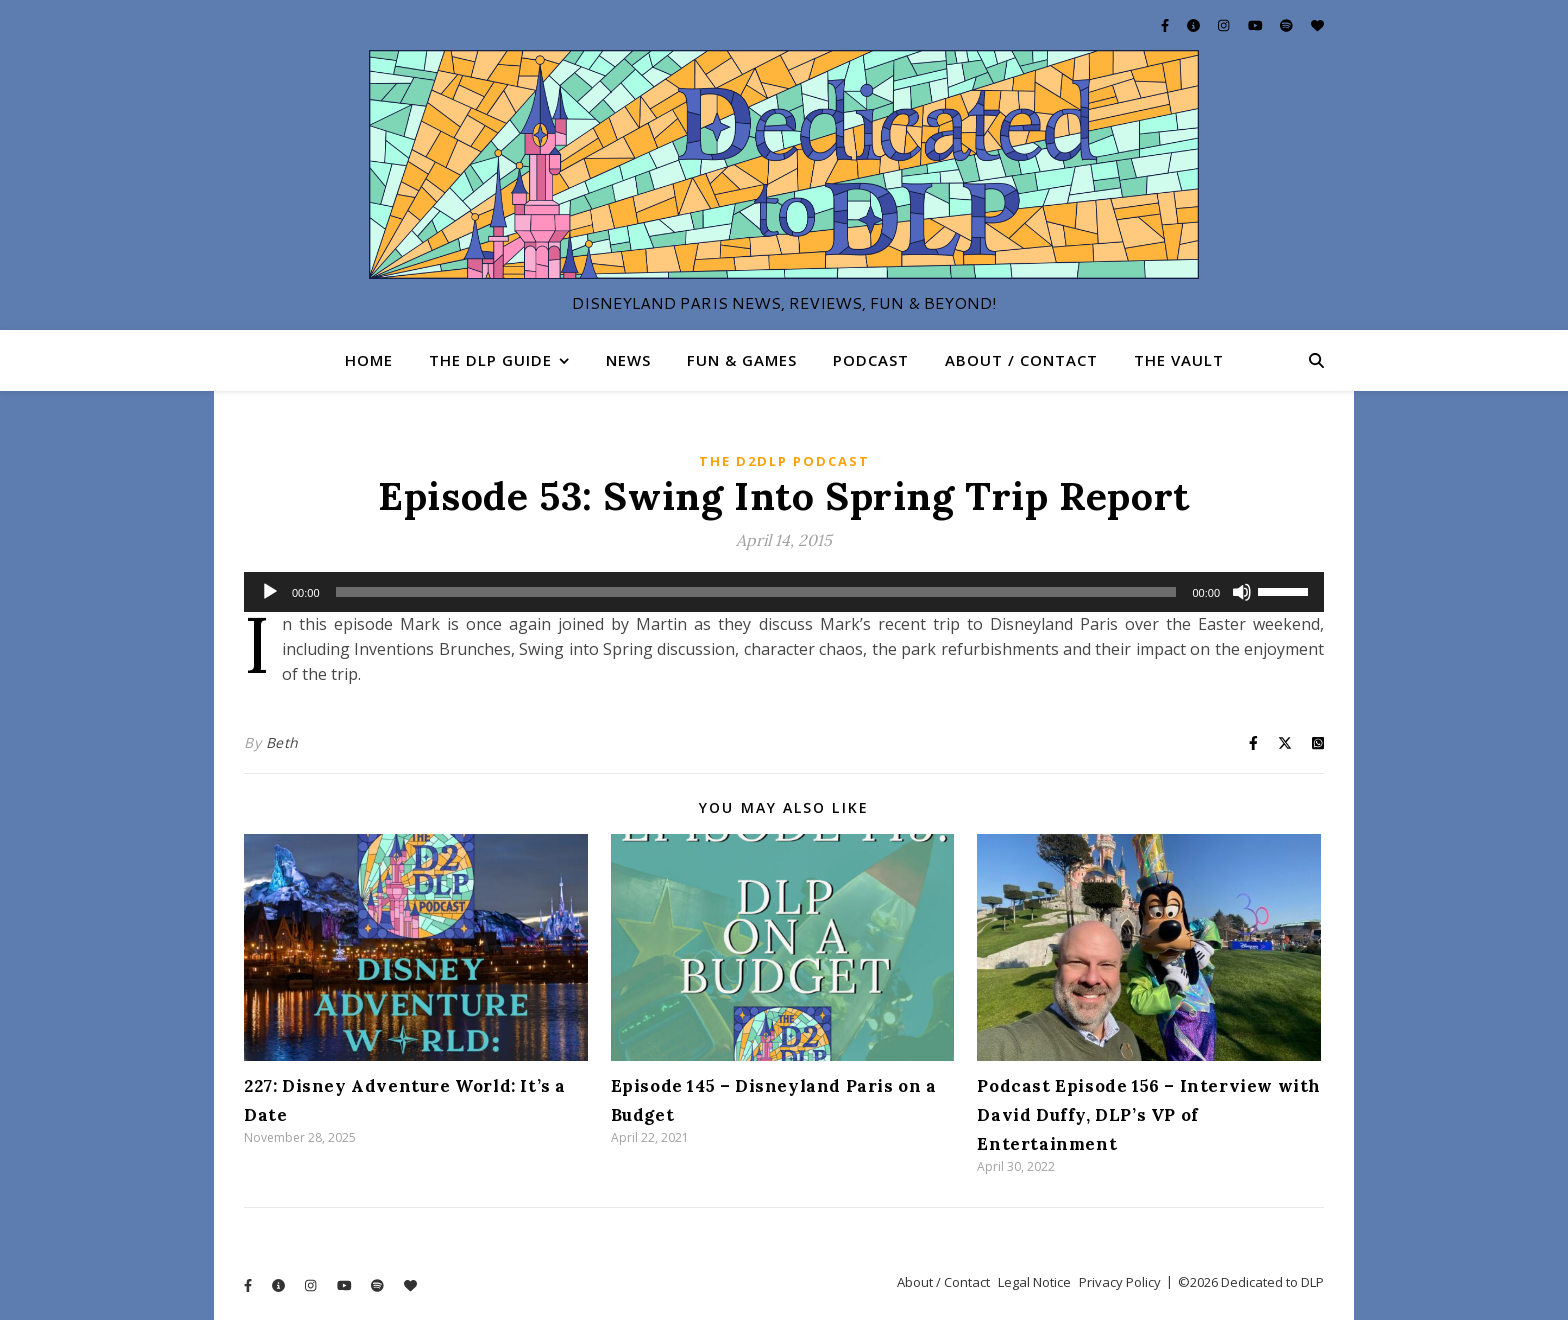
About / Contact (1021, 360)
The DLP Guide (490, 360)
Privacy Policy (1120, 1282)
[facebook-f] (1166, 25)
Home (369, 360)
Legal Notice (1034, 1282)
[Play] (270, 592)
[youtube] (1257, 25)
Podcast (871, 360)
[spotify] (1288, 25)
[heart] (1317, 25)
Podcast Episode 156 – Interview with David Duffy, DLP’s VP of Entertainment (1149, 1115)
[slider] (756, 592)
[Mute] (1242, 592)
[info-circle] (1195, 25)
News (628, 360)
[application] (784, 592)
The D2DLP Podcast (784, 461)
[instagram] (1225, 25)
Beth (282, 742)
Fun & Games (742, 360)
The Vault (1179, 360)
